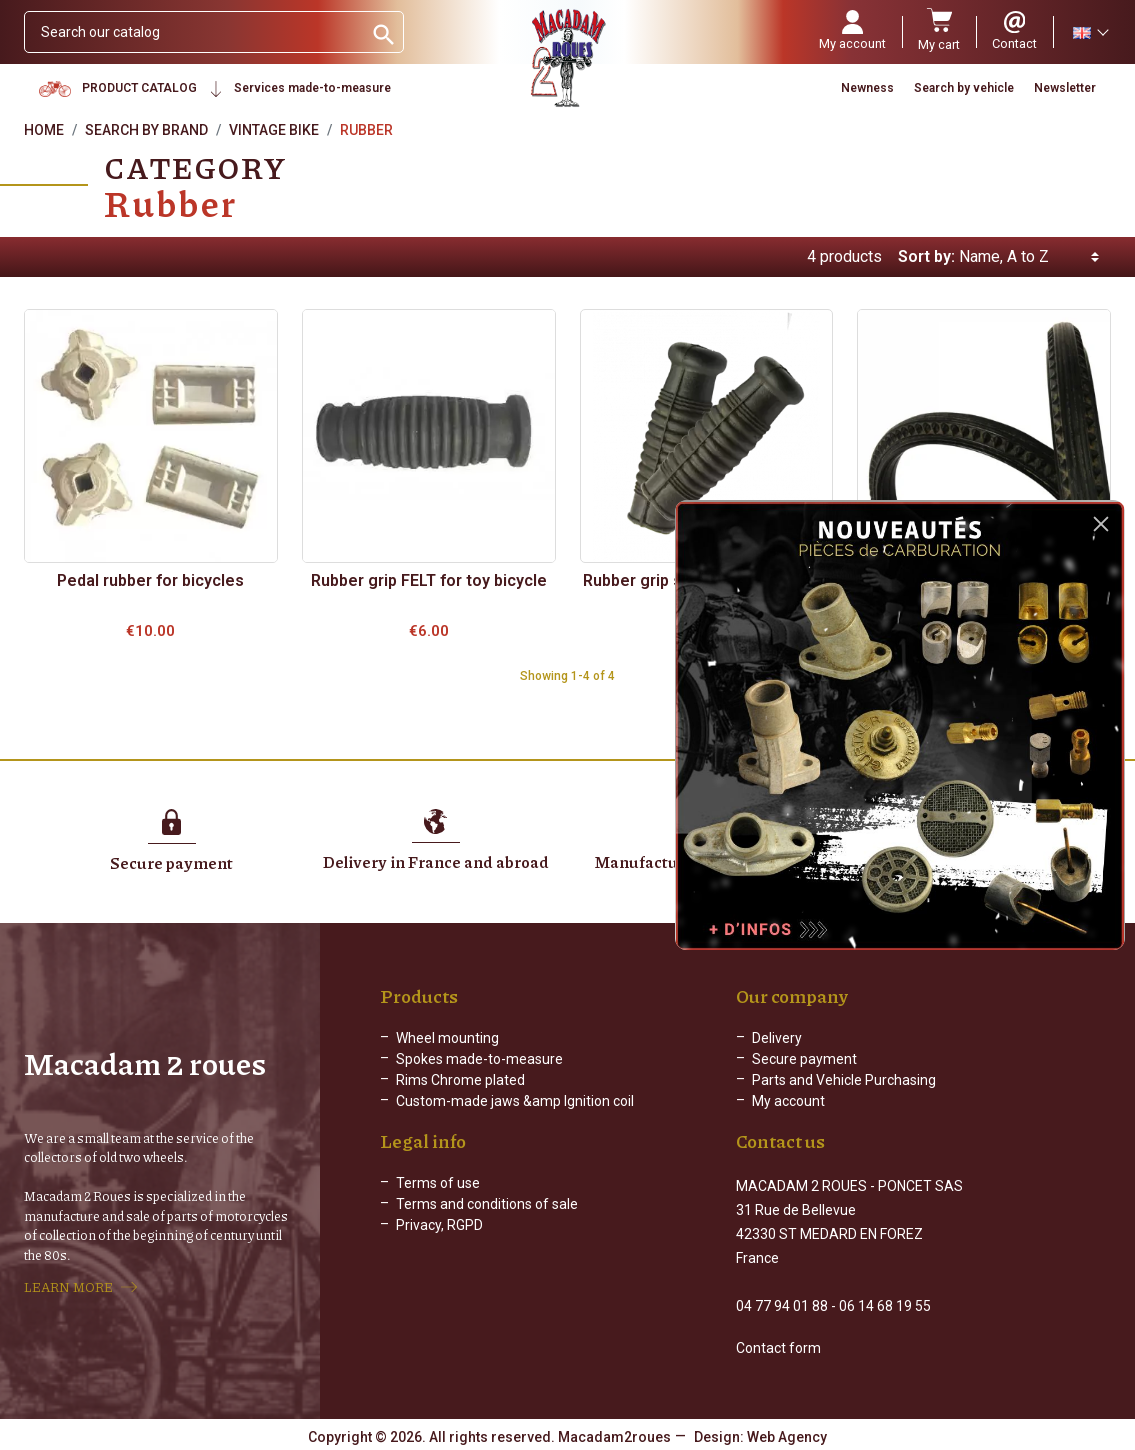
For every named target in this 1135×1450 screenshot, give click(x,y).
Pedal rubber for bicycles (150, 580)
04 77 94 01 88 (782, 1304)
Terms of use (438, 1199)
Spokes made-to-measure (479, 1059)
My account (788, 1101)
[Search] (193, 32)
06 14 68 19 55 (885, 1304)
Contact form (778, 1346)
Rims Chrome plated (460, 1080)
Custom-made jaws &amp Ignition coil (515, 1101)
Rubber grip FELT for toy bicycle (429, 580)
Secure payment (804, 1059)
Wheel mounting (447, 1038)
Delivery (777, 1038)
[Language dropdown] (1090, 32)
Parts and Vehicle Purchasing (844, 1080)
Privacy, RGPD (439, 1241)
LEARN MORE (68, 1286)
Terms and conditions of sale (487, 1220)
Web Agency (787, 1435)
